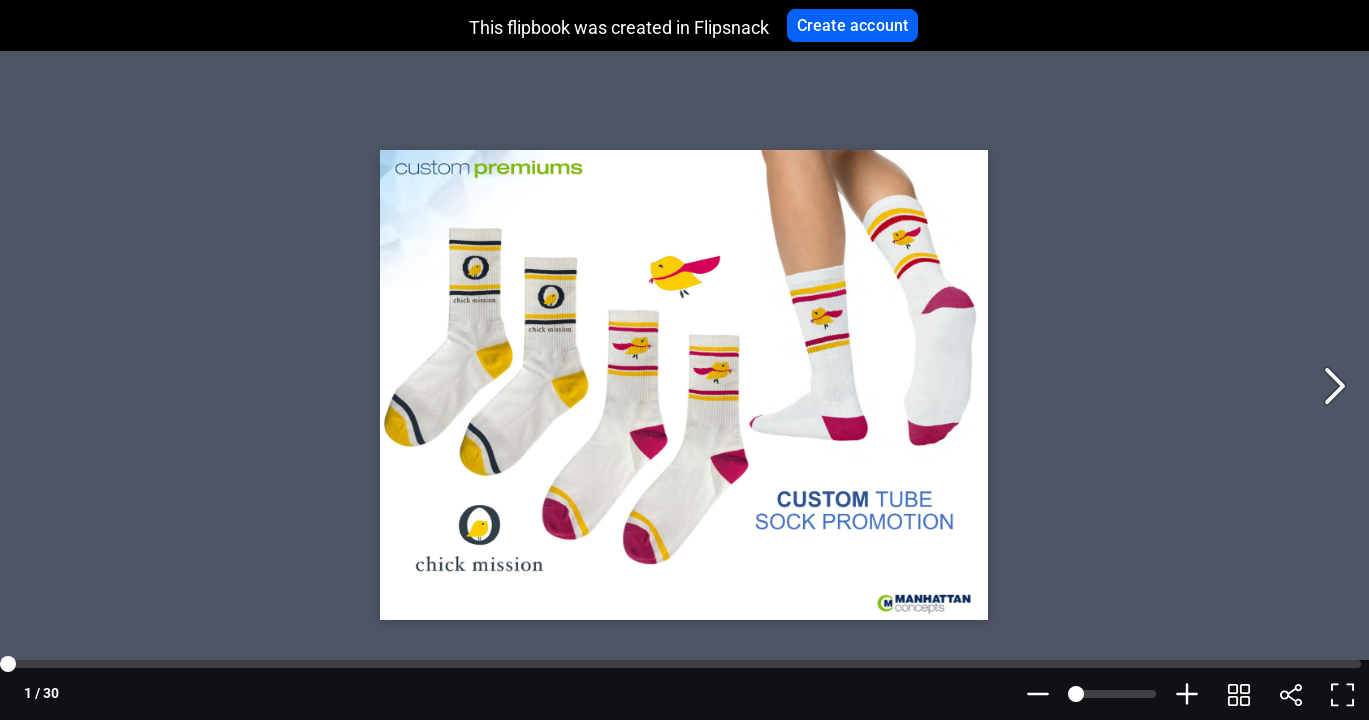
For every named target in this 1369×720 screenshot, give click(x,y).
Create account (853, 25)
